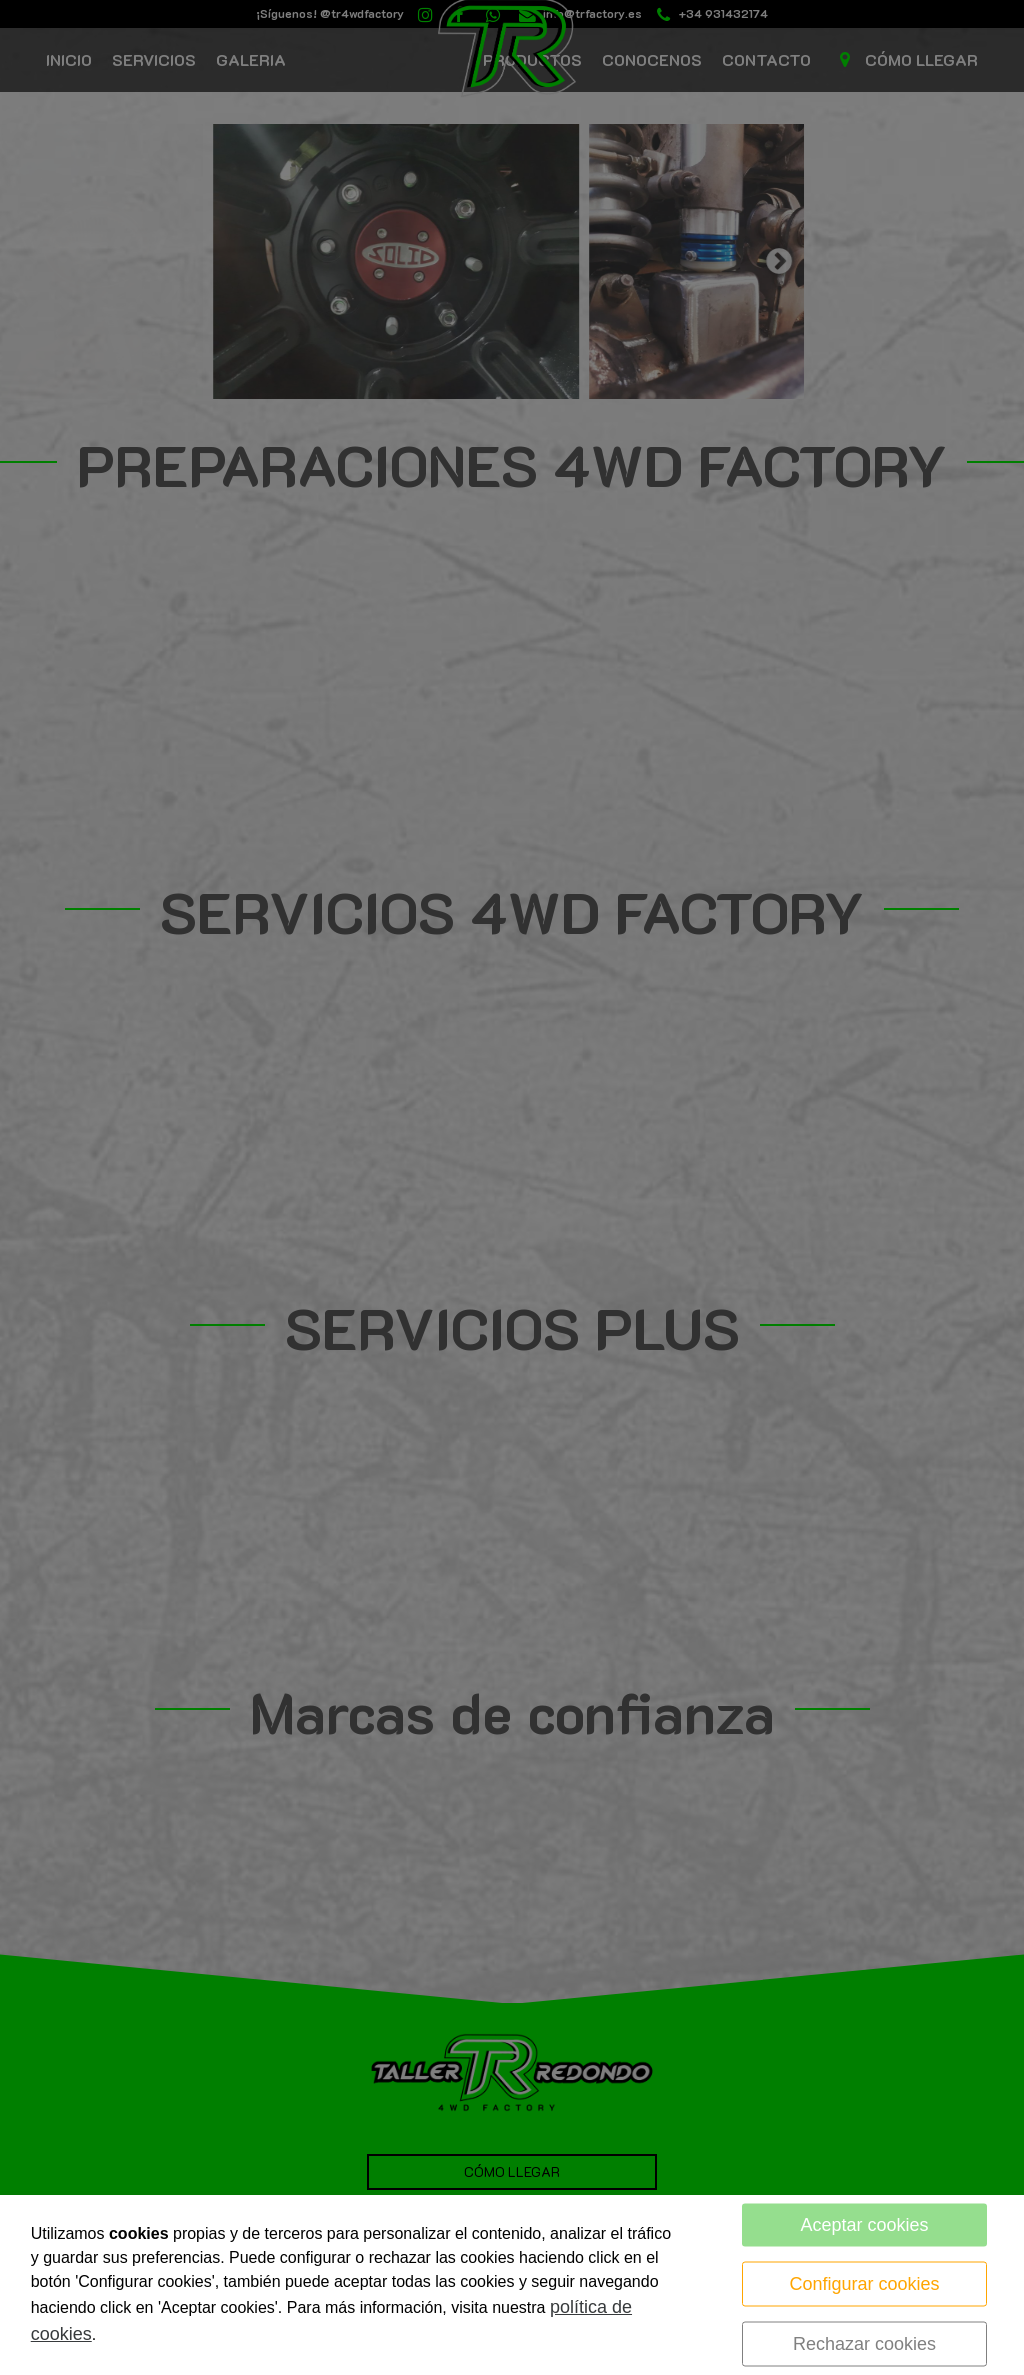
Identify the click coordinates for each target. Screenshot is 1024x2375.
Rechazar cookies (864, 2344)
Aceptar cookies (865, 2225)
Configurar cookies (865, 2284)
